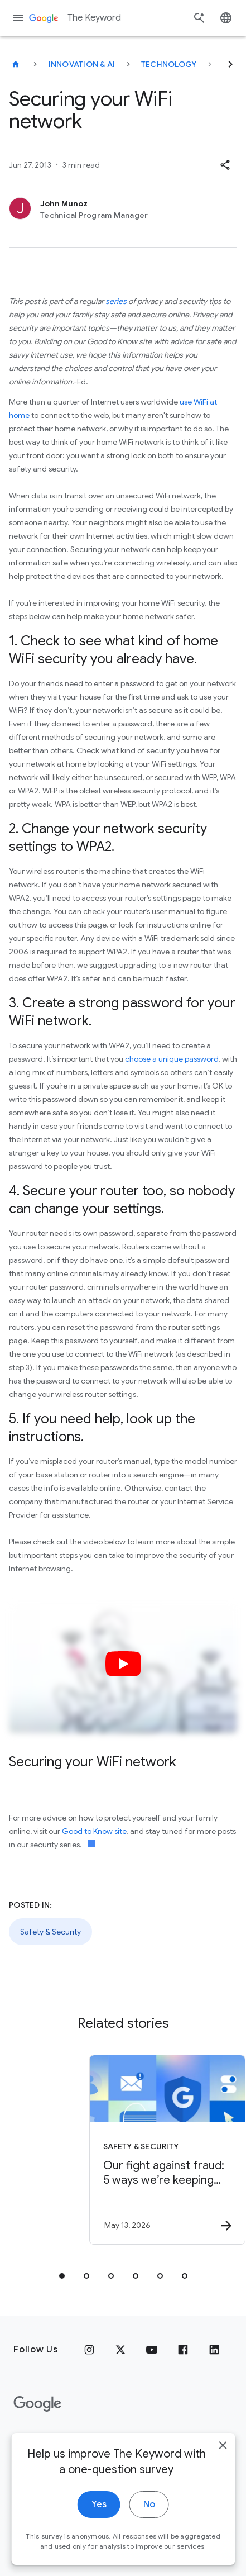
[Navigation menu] (18, 18)
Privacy (29, 2439)
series (116, 301)
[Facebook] (183, 2349)
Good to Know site (94, 1831)
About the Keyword (145, 2471)
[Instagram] (89, 2349)
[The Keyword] (15, 64)
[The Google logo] (37, 2403)
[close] (222, 2487)
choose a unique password (172, 1059)
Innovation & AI (82, 64)
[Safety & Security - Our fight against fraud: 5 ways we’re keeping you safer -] (132, 2149)
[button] (225, 165)
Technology (169, 64)
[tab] (62, 2276)
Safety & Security (50, 1932)
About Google (131, 2439)
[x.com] (120, 2349)
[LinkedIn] (214, 2349)
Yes (99, 2546)
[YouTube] (151, 2349)
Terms (72, 2439)
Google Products (51, 2471)
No (149, 2546)
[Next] (230, 64)
